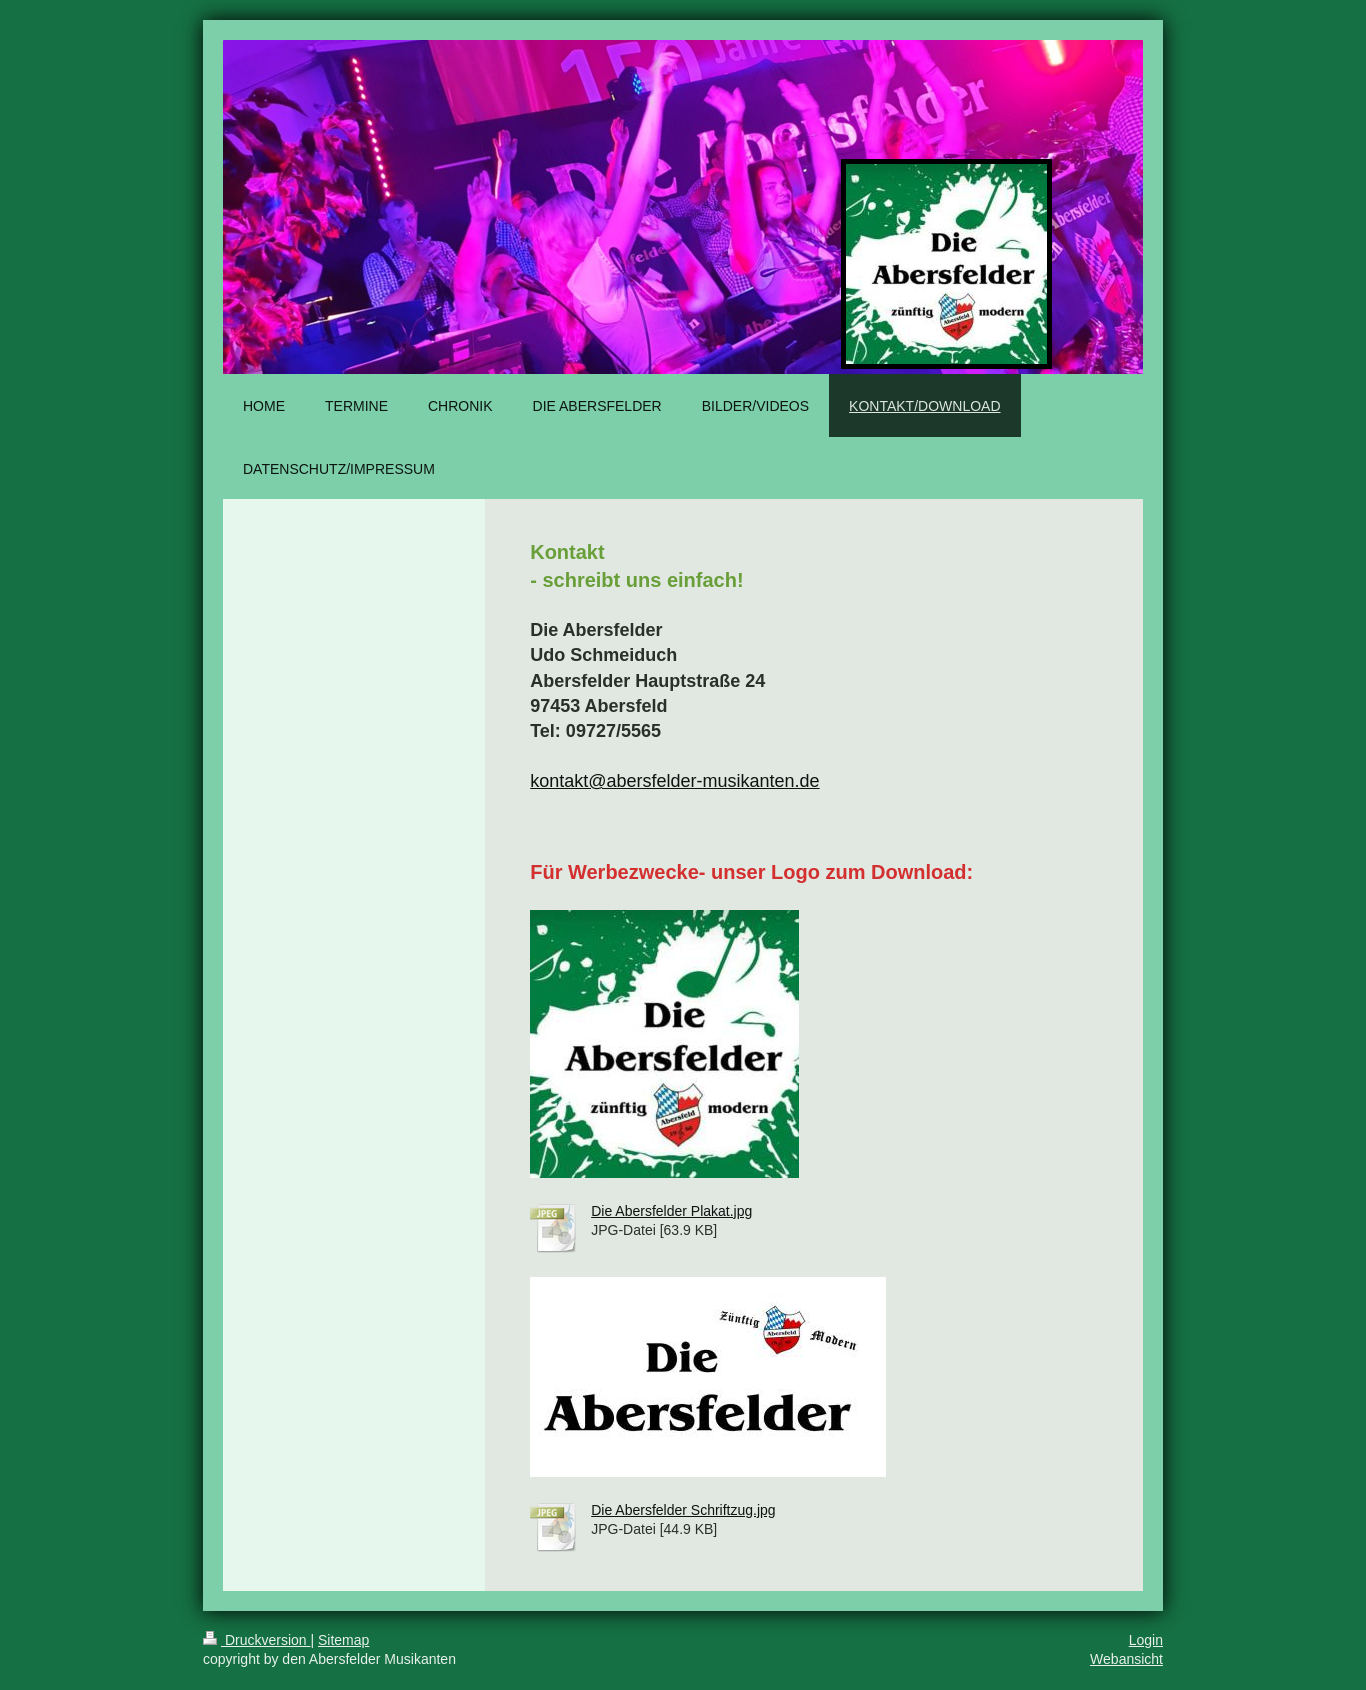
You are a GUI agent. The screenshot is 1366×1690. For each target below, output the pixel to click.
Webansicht (1126, 1659)
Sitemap (343, 1640)
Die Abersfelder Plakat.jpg (671, 1211)
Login (1146, 1640)
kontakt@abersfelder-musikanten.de (674, 781)
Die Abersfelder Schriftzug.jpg (683, 1510)
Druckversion (256, 1640)
